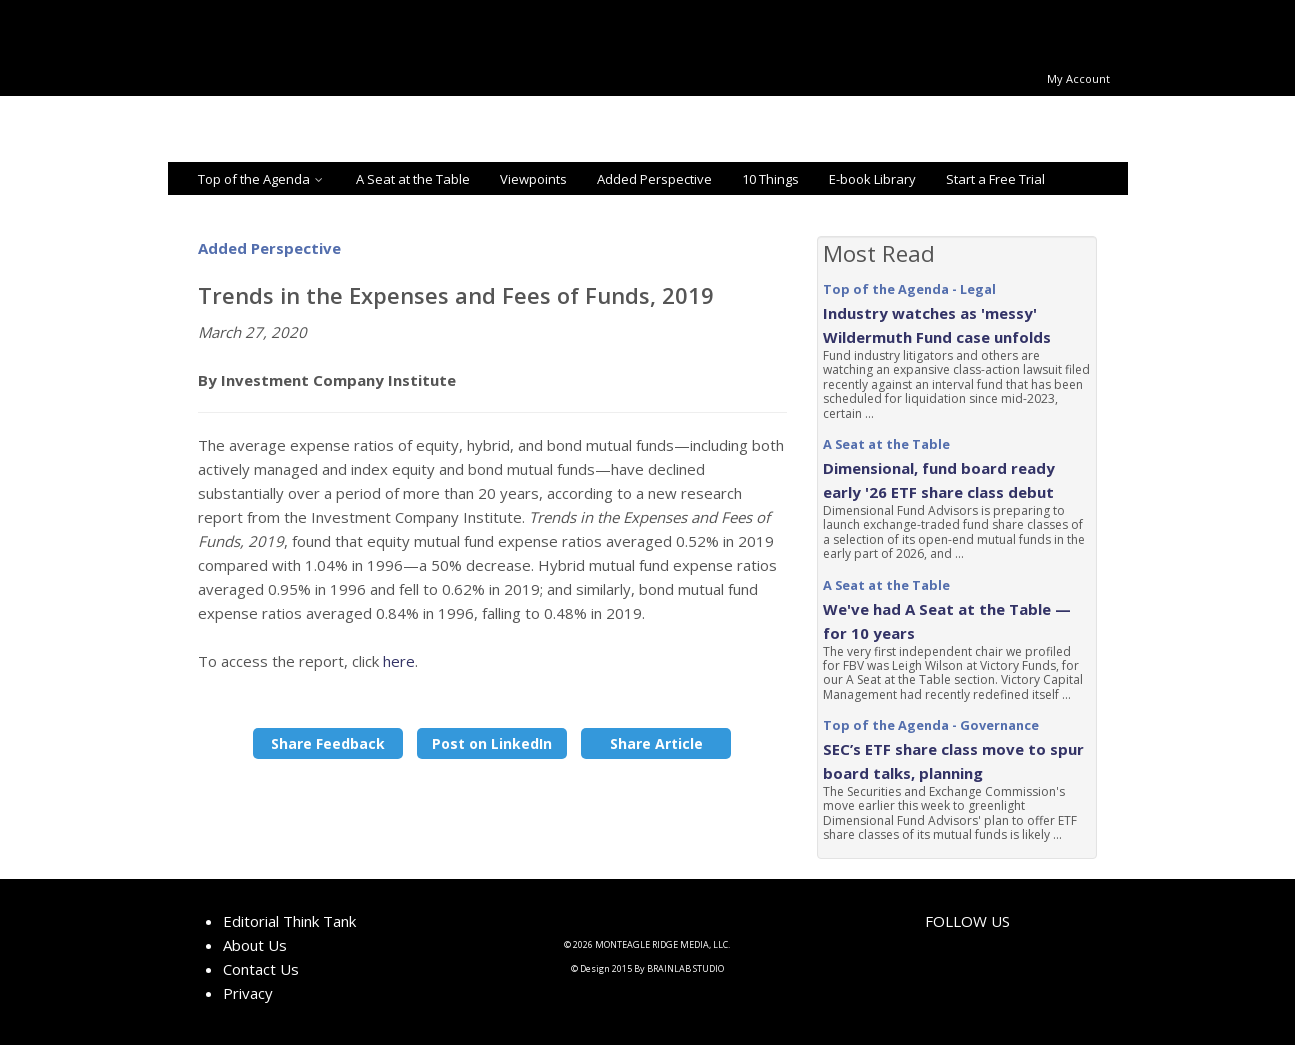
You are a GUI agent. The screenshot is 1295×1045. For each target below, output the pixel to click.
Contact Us (261, 969)
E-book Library (872, 179)
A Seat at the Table (413, 179)
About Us (255, 945)
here (399, 661)
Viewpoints (533, 179)
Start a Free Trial (995, 179)
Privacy (248, 993)
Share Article (656, 743)
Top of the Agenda (262, 179)
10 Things (770, 179)
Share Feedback (328, 743)
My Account (1078, 78)
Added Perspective (654, 179)
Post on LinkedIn (492, 743)
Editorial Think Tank (289, 921)
